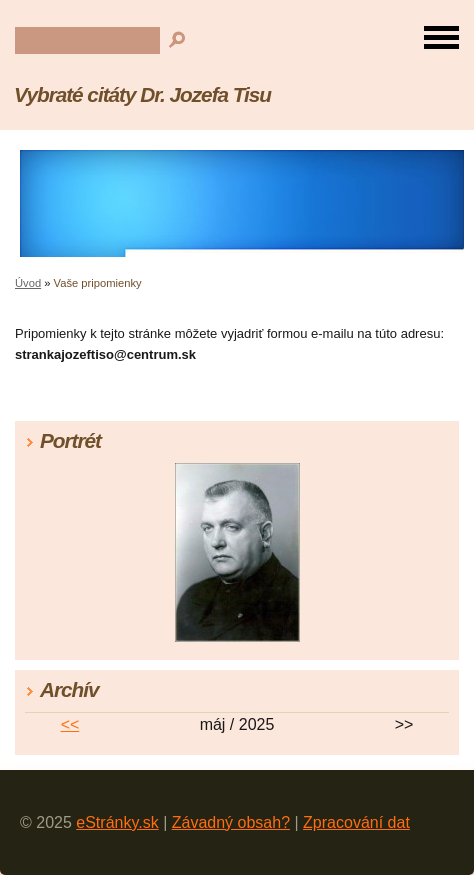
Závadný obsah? (231, 822)
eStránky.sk (117, 822)
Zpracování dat (356, 822)
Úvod (28, 283)
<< (70, 724)
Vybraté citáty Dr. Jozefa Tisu (142, 94)
